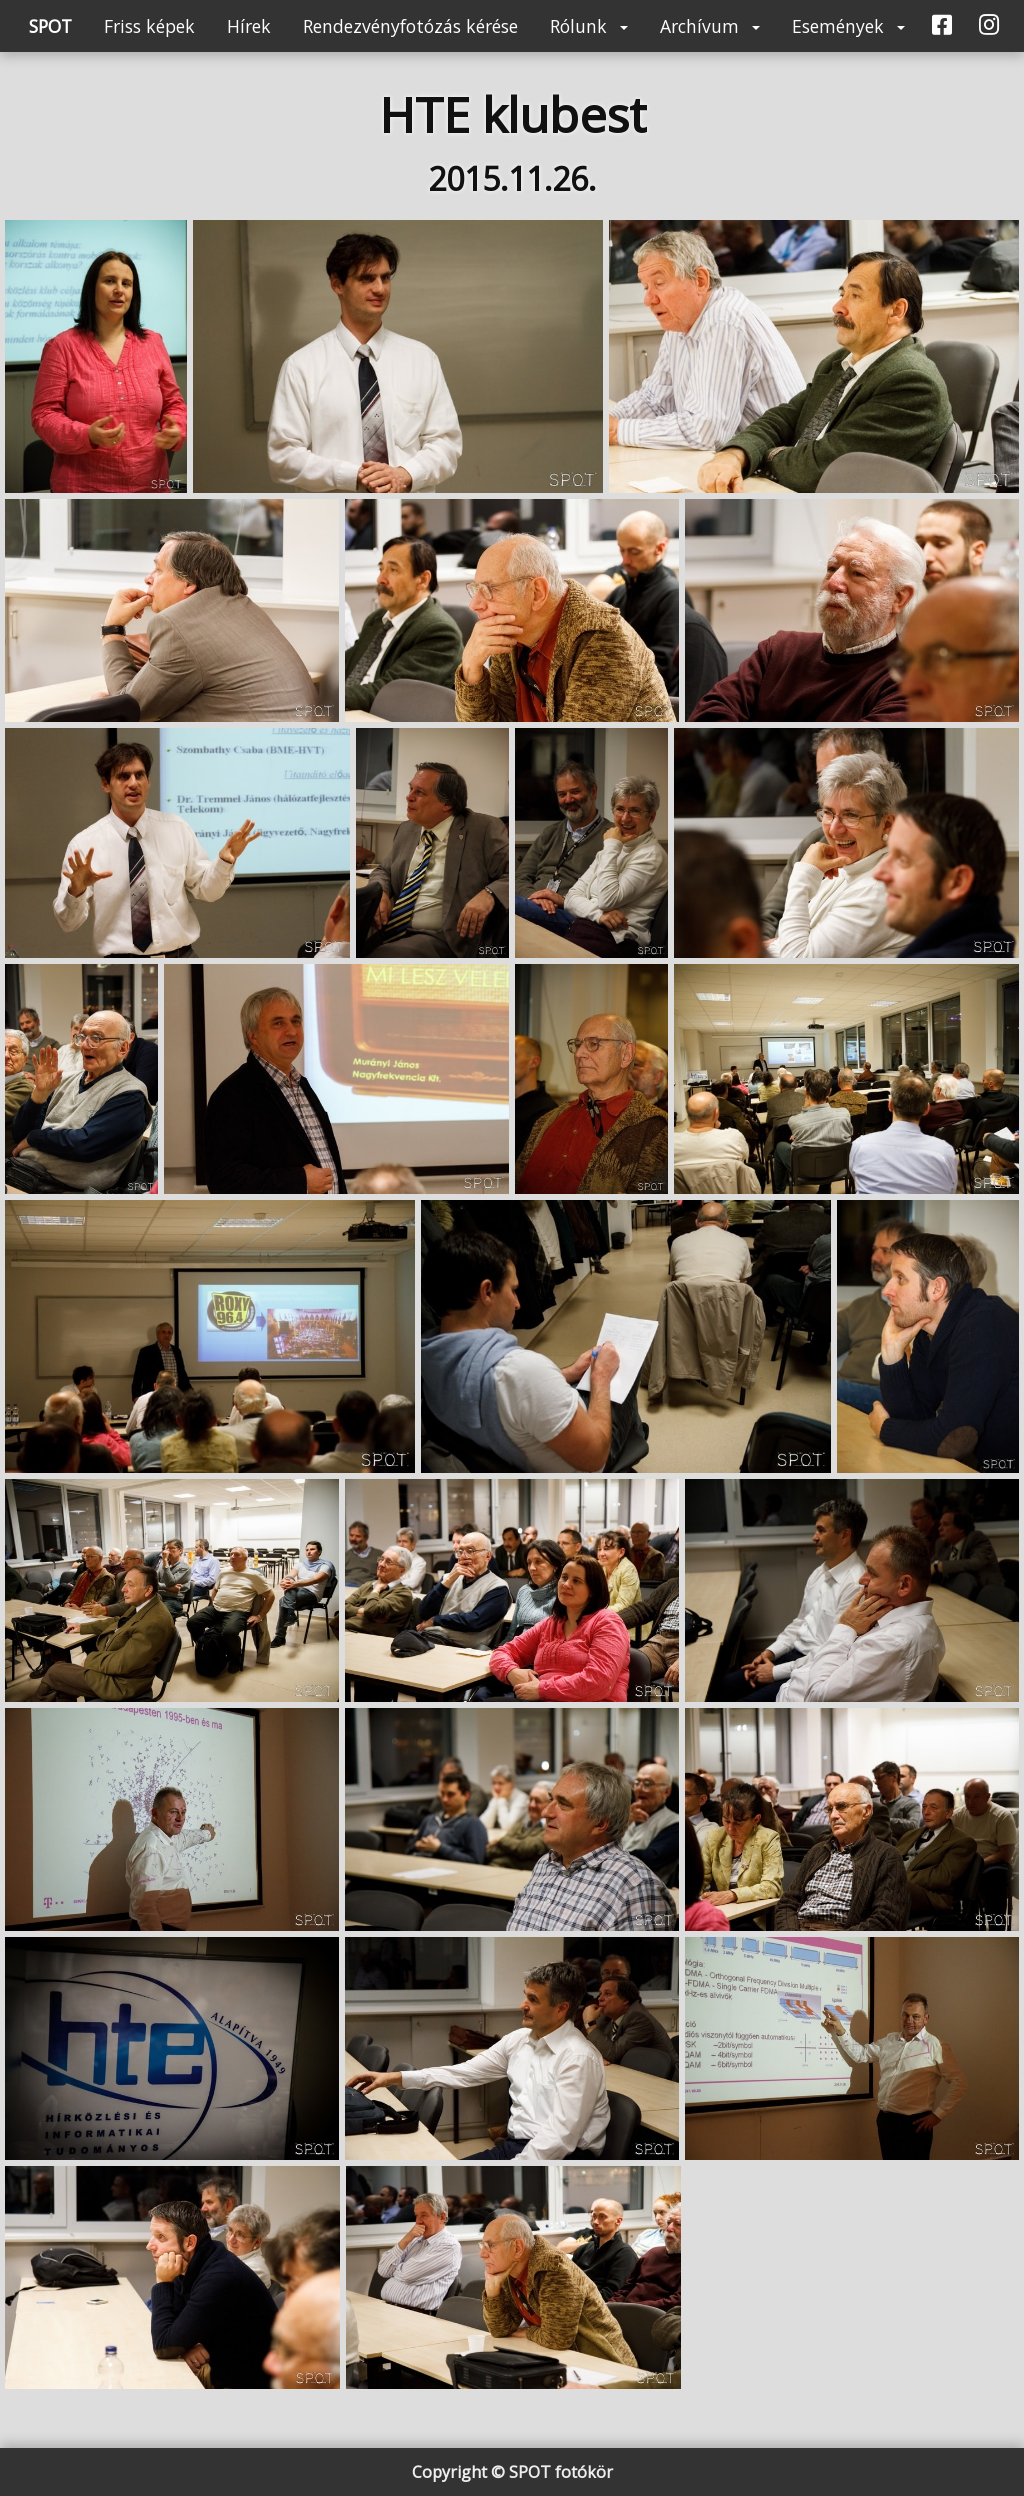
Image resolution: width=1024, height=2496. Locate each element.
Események (848, 26)
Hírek (249, 26)
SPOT (50, 26)
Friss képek (149, 26)
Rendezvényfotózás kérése (410, 26)
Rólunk (589, 26)
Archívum (710, 26)
